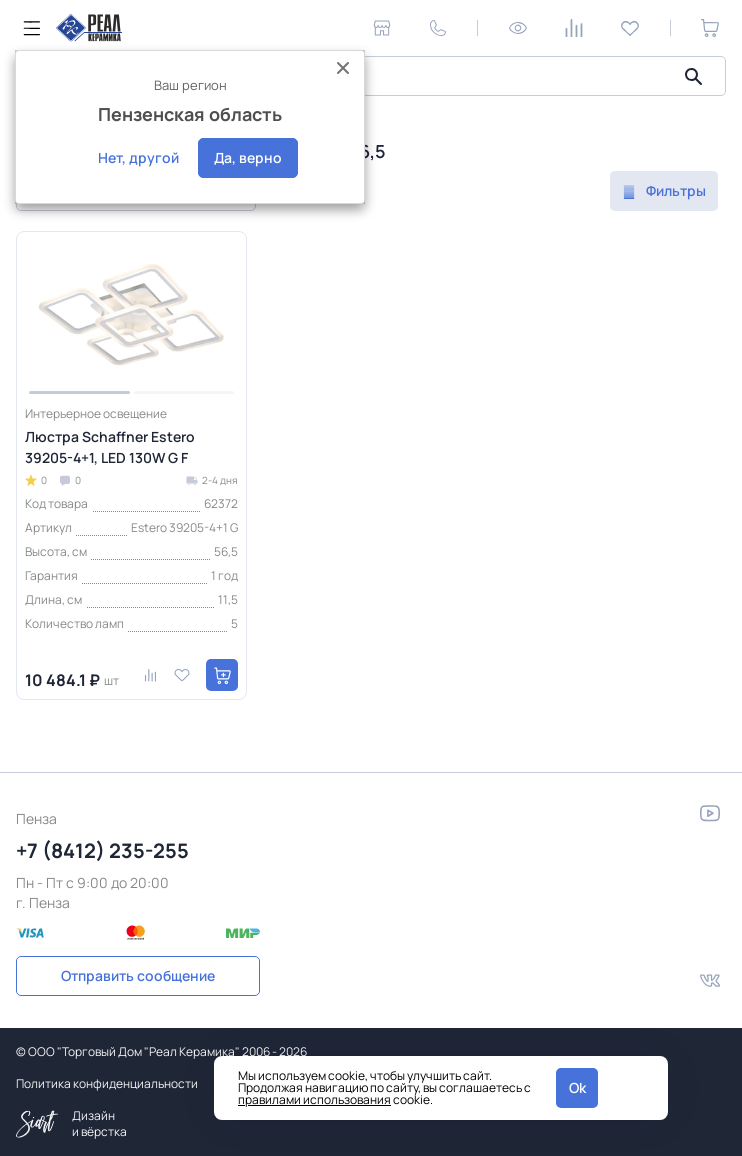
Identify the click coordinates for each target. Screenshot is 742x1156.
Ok (577, 1087)
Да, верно (248, 157)
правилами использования (314, 1099)
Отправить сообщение (138, 975)
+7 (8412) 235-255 (102, 850)
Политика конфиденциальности (107, 1083)
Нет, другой (138, 157)
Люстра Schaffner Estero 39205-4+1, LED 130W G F (110, 447)
